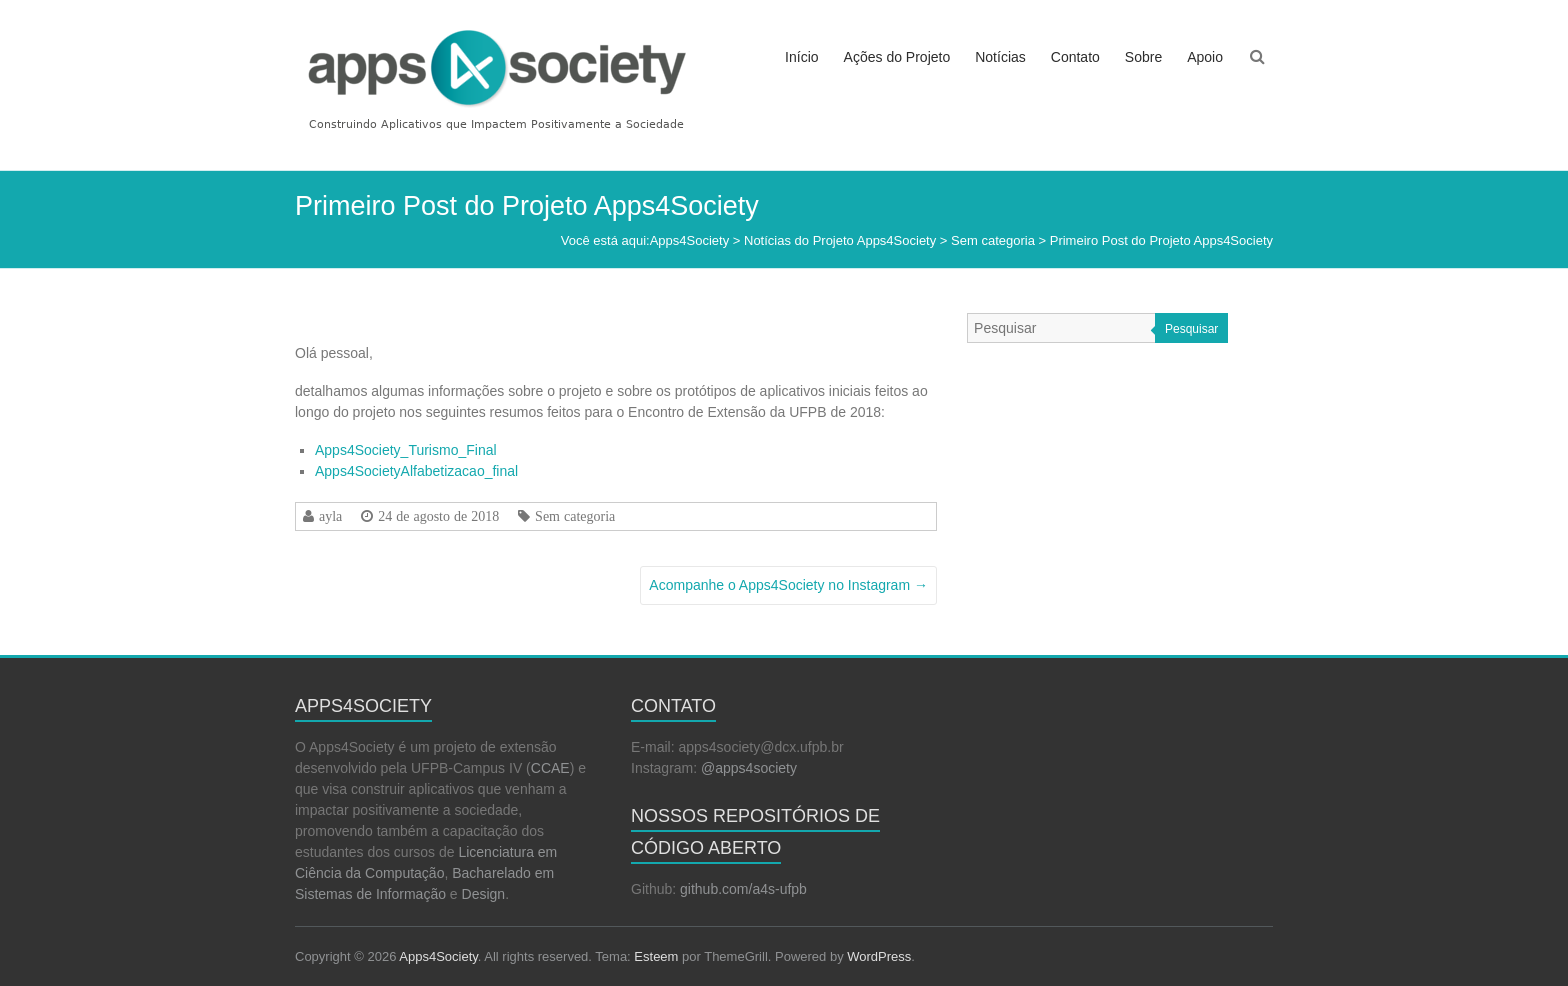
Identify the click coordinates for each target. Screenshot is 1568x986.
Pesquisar (1191, 329)
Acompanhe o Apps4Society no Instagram (788, 585)
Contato (1075, 57)
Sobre (1143, 57)
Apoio (1205, 57)
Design (484, 894)
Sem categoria (575, 516)
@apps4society (749, 768)
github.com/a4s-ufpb (743, 889)
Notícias (1000, 57)
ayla (330, 516)
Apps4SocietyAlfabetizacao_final (416, 471)
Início (801, 57)
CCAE (550, 768)
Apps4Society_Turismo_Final (406, 450)
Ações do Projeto (897, 57)
